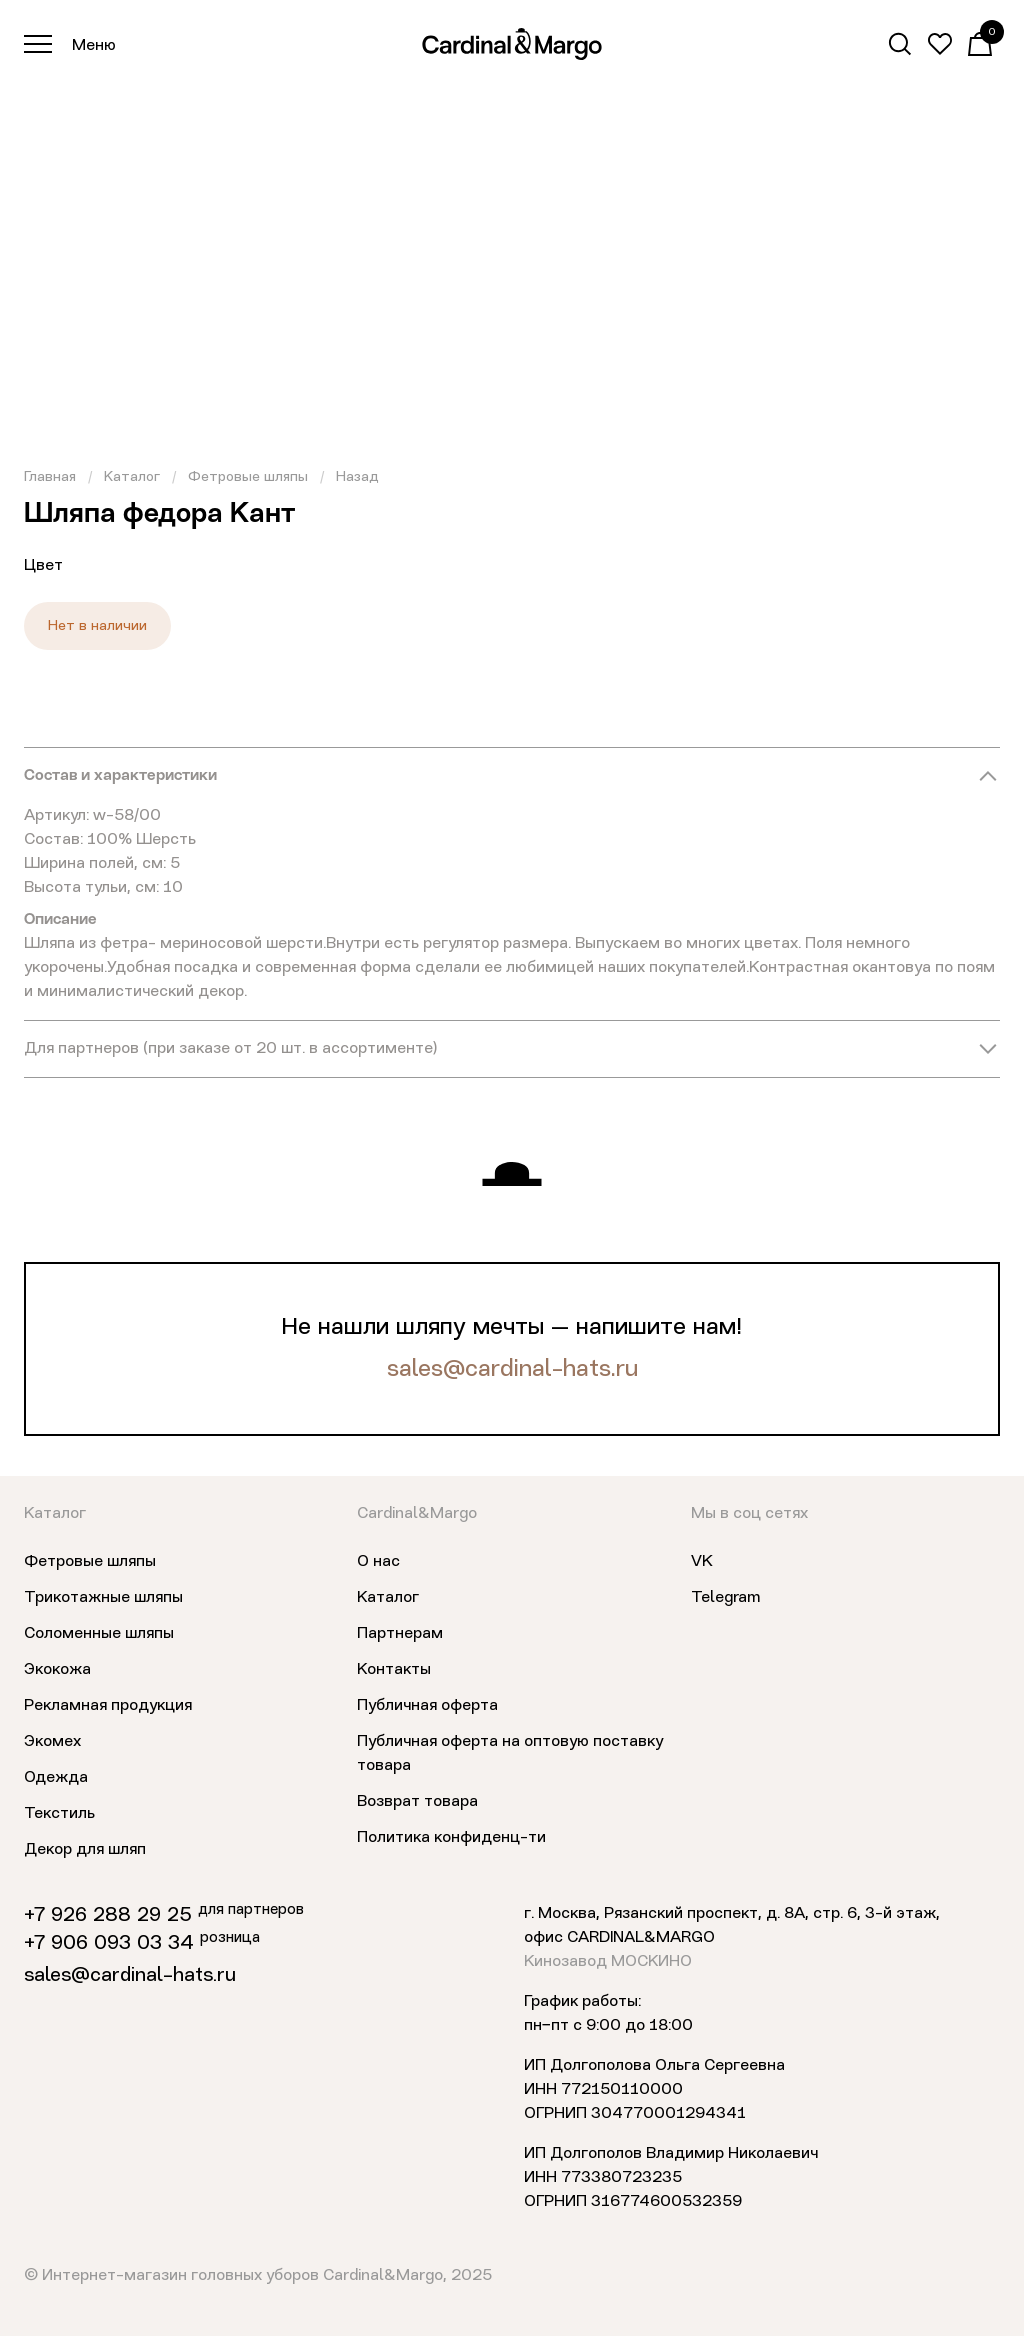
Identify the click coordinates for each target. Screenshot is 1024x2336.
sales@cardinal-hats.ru (512, 1370)
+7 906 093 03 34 (109, 1944)
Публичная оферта (427, 1706)
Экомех (52, 1742)
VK (702, 1562)
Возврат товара (417, 1802)
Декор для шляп (85, 1850)
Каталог (132, 477)
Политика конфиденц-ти (451, 1838)
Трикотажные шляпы (103, 1598)
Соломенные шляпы (99, 1634)
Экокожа (57, 1670)
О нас (378, 1562)
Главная (50, 477)
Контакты (394, 1670)
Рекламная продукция (108, 1706)
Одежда (56, 1778)
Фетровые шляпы (248, 477)
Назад (357, 477)
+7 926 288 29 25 (108, 1916)
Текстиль (59, 1814)
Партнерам (400, 1634)
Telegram (725, 1598)
